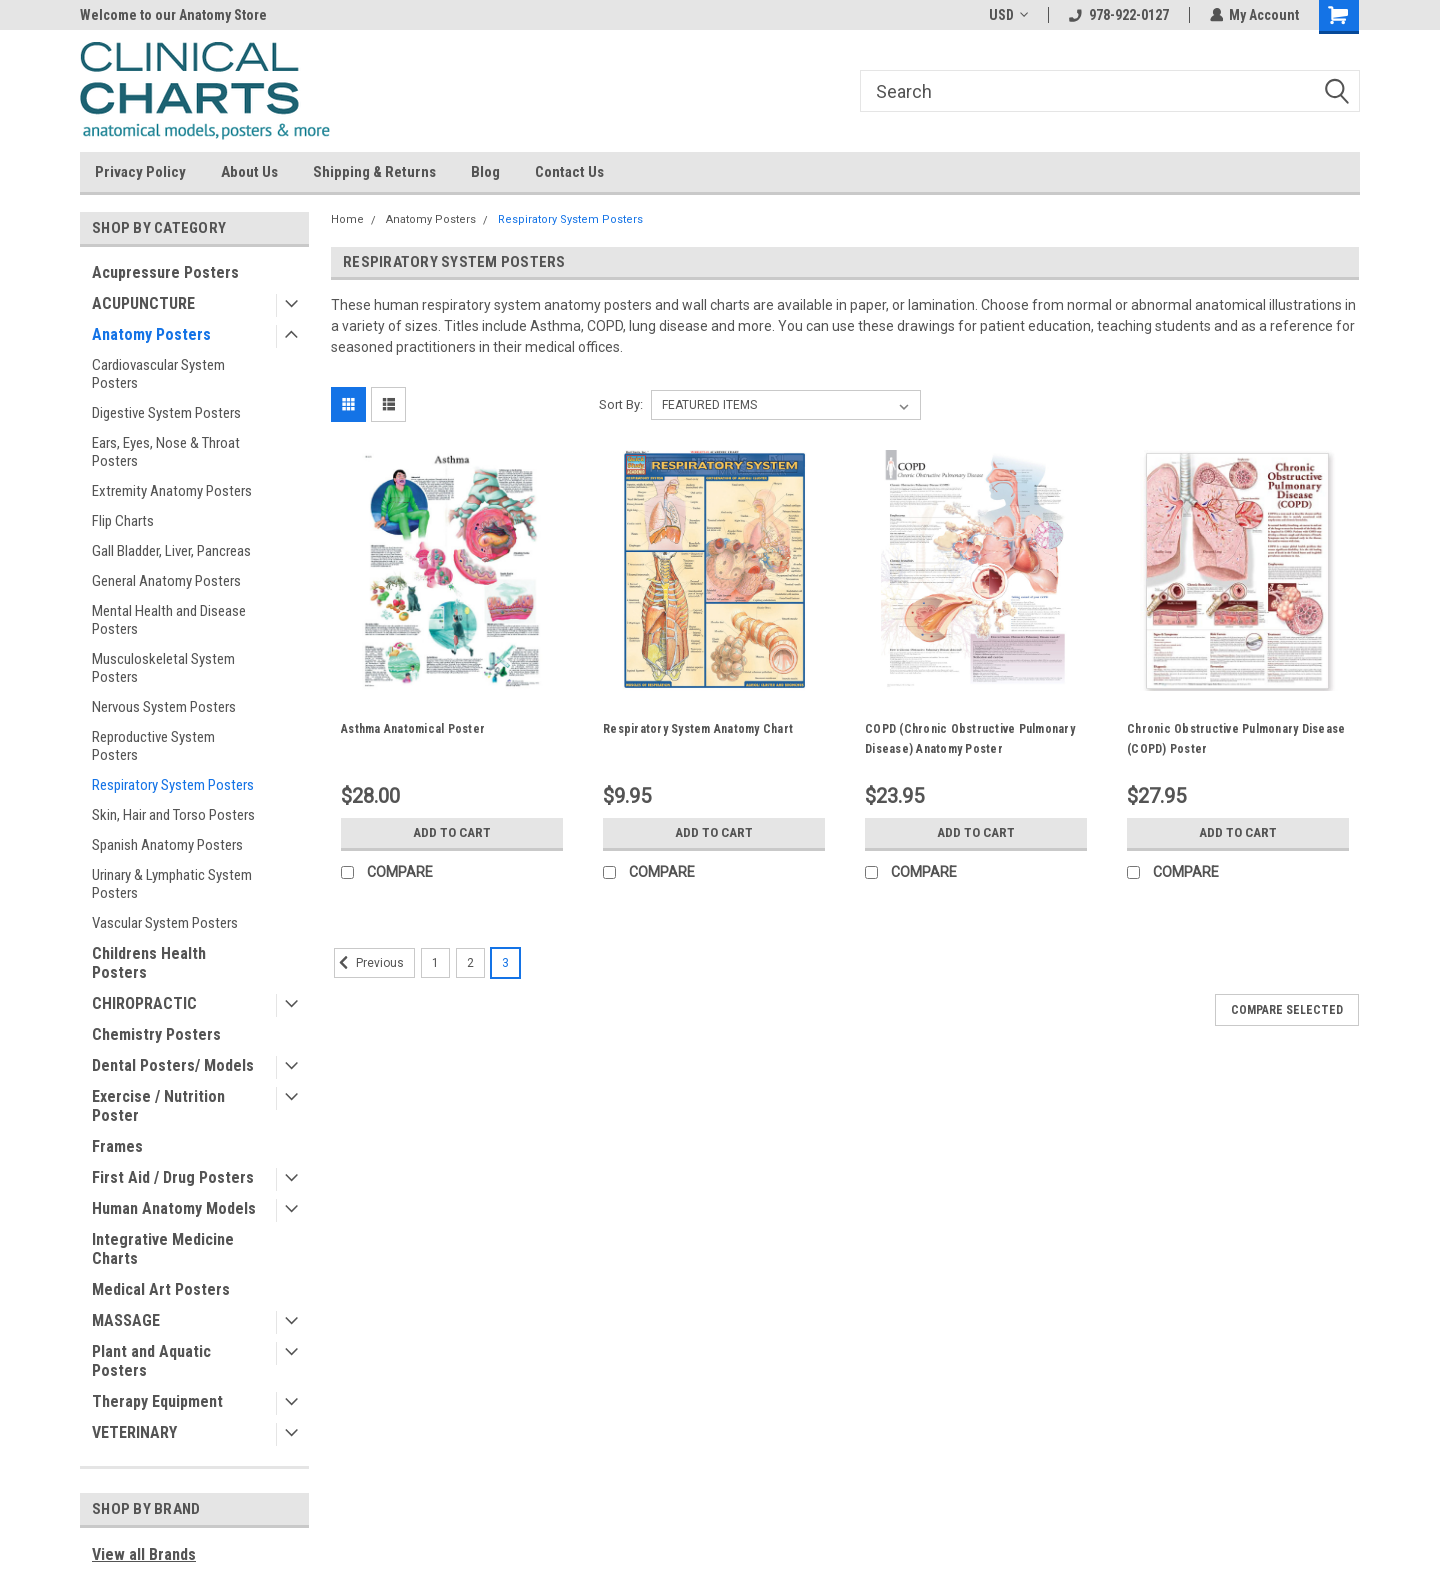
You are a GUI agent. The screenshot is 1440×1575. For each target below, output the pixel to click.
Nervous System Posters (164, 707)
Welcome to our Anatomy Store (173, 15)
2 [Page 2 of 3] (470, 963)
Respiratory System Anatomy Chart (698, 729)
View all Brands (144, 1554)
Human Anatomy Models (174, 1208)
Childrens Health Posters (149, 963)
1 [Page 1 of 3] (435, 963)
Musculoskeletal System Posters (163, 668)
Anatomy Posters (151, 334)
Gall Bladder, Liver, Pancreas (171, 551)
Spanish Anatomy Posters (167, 845)
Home (347, 219)
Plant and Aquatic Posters (151, 1361)
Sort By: (621, 404)
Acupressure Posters (165, 272)
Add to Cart (452, 833)
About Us (249, 172)
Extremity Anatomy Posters (172, 491)
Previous (369, 963)
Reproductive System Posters (153, 746)
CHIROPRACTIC (144, 1003)
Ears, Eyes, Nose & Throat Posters (166, 452)
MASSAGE (126, 1320)
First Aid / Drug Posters (173, 1177)
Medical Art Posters (161, 1289)
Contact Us (569, 172)
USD (1007, 15)
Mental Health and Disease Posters (169, 620)
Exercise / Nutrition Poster (158, 1106)
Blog (485, 172)
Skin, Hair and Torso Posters (173, 815)
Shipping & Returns (374, 172)
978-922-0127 (1118, 15)
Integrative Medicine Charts (163, 1249)
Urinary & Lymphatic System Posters (172, 884)
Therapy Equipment (157, 1401)
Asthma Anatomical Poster (413, 729)
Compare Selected (1287, 1010)
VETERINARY (134, 1432)
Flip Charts (123, 521)
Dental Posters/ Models (173, 1065)
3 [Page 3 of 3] (505, 963)
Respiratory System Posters (173, 785)
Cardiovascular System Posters (158, 374)
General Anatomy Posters (166, 581)
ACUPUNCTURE (143, 303)
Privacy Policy (140, 172)
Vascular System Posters (165, 923)
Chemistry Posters (156, 1034)
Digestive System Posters (166, 413)
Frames (117, 1146)
